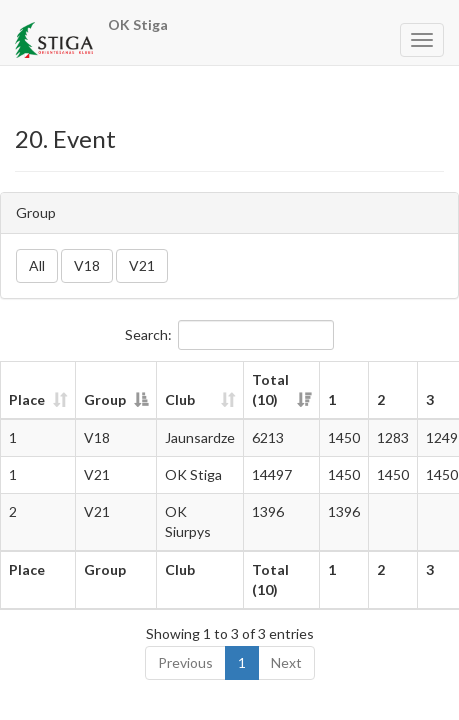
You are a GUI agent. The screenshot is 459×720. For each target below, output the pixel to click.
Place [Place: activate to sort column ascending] (27, 399)
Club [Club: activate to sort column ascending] (180, 399)
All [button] (37, 265)
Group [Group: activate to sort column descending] (105, 399)
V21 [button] (142, 265)
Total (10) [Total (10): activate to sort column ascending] (270, 389)
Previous (185, 662)
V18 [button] (87, 265)
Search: (229, 335)
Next (286, 662)
